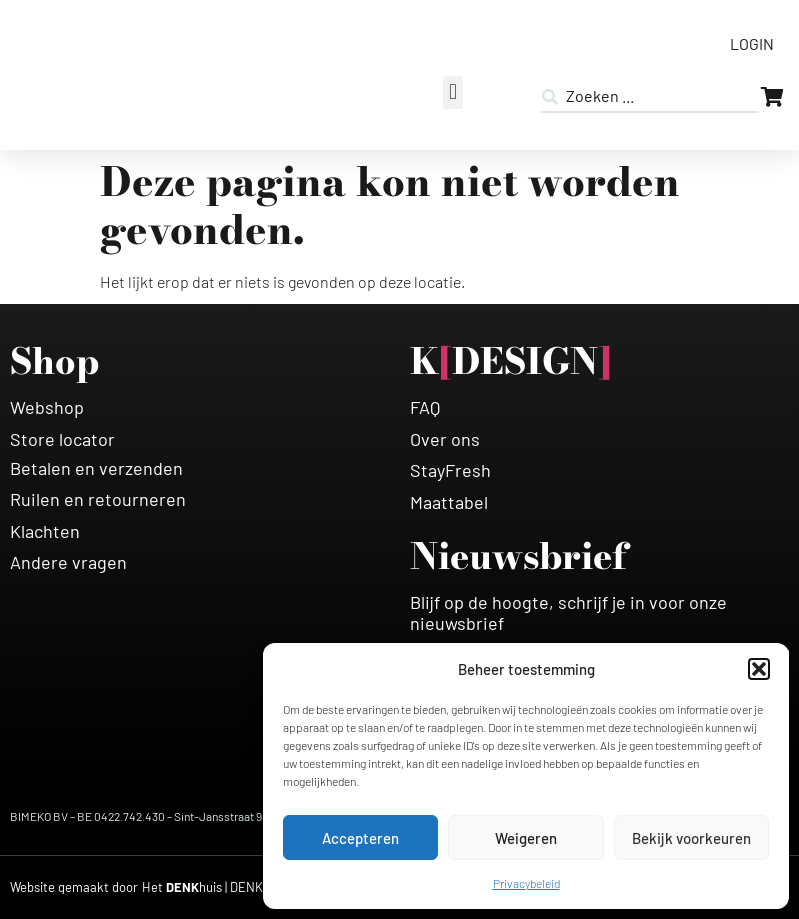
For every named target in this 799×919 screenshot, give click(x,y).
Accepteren (360, 838)
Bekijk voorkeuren (691, 838)
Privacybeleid (526, 883)
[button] (759, 669)
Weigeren (526, 838)
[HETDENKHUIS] (204, 887)
